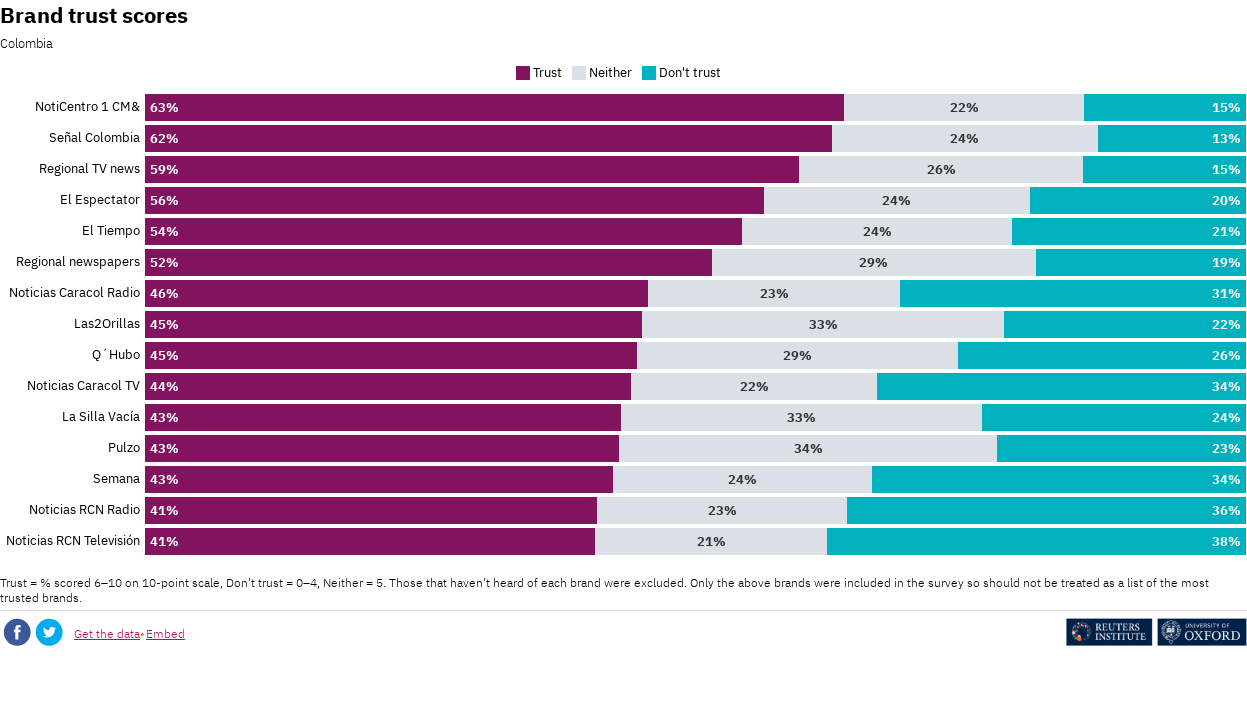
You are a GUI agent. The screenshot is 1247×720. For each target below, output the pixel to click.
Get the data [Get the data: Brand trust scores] (107, 633)
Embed (165, 633)
